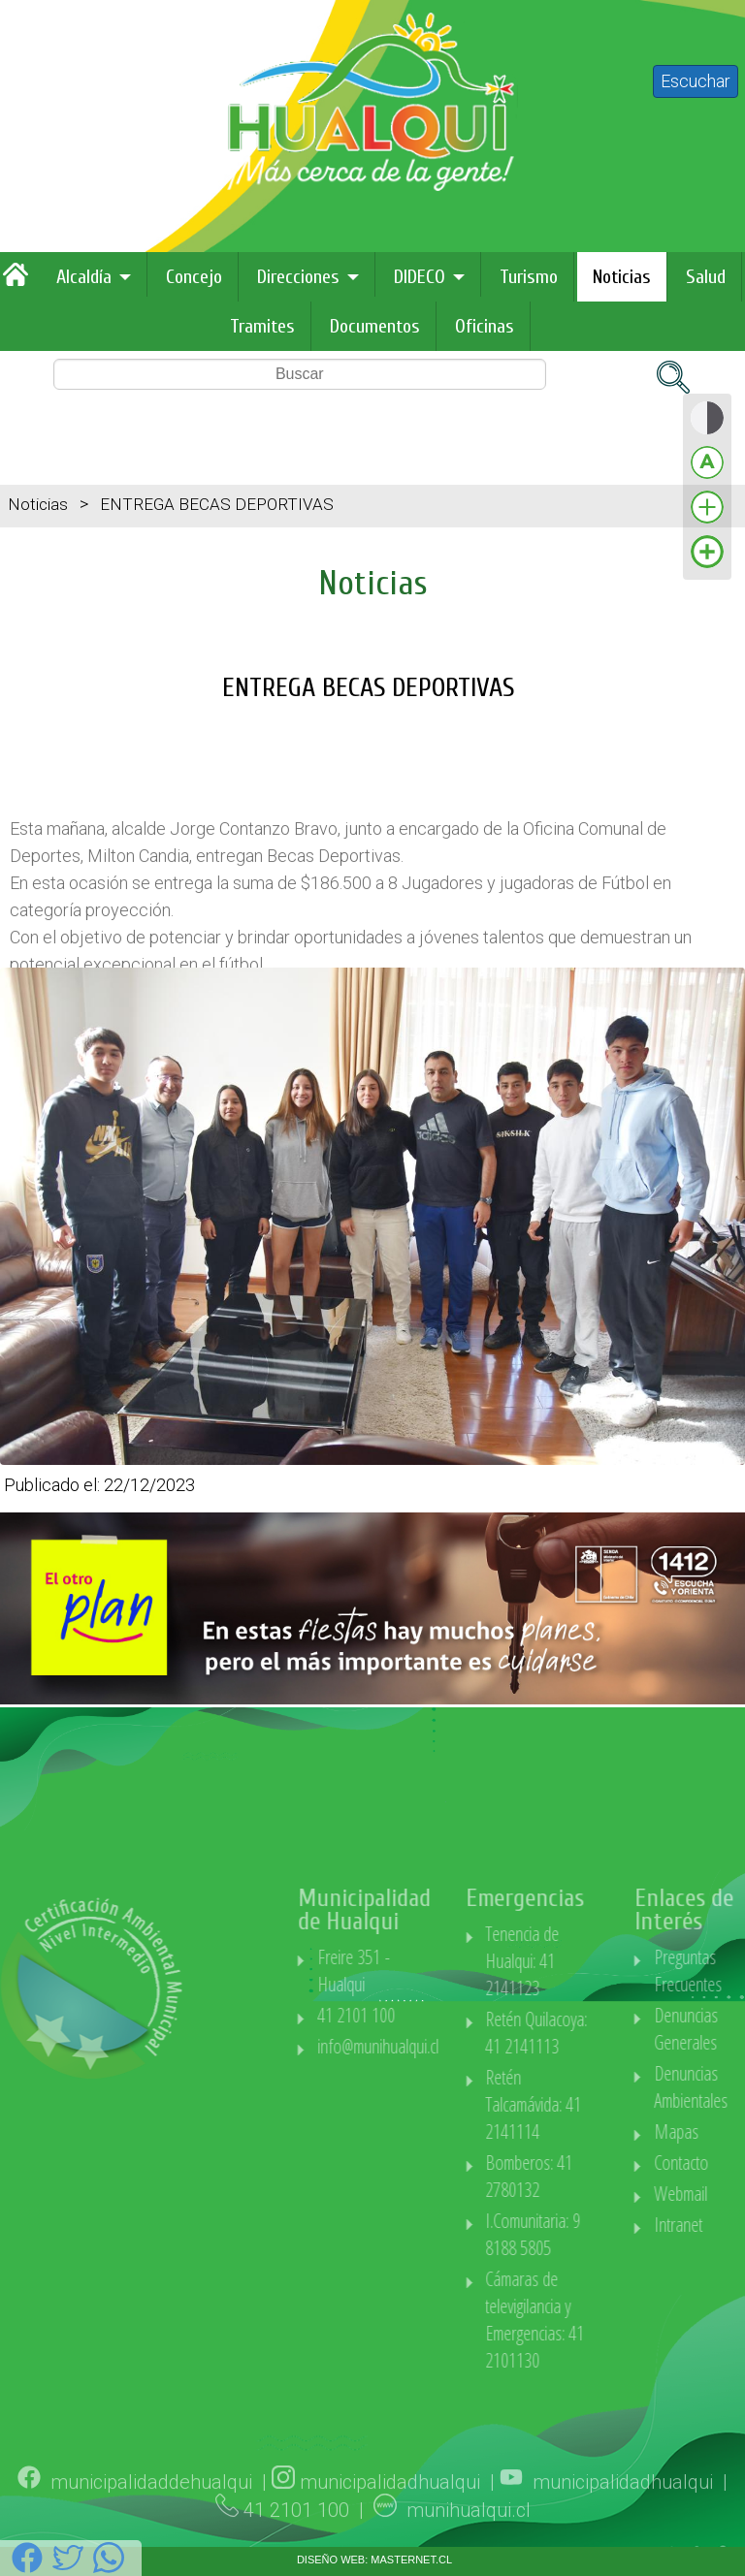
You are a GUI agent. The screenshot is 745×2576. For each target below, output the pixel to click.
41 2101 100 (434, 2015)
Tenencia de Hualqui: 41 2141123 (601, 1961)
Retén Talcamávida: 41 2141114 (613, 2104)
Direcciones (298, 277)
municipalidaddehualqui (151, 2537)
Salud (706, 277)
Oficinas (484, 326)
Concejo (194, 277)
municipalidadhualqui (390, 2537)
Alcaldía (84, 277)
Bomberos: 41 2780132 (608, 2176)
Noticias (622, 277)
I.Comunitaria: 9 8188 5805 (612, 2234)
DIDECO (419, 277)
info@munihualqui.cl (456, 2046)
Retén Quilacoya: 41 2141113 (615, 2032)
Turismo (529, 277)
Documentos (375, 326)
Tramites (262, 326)
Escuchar (695, 81)
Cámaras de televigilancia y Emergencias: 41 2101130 (614, 2319)
